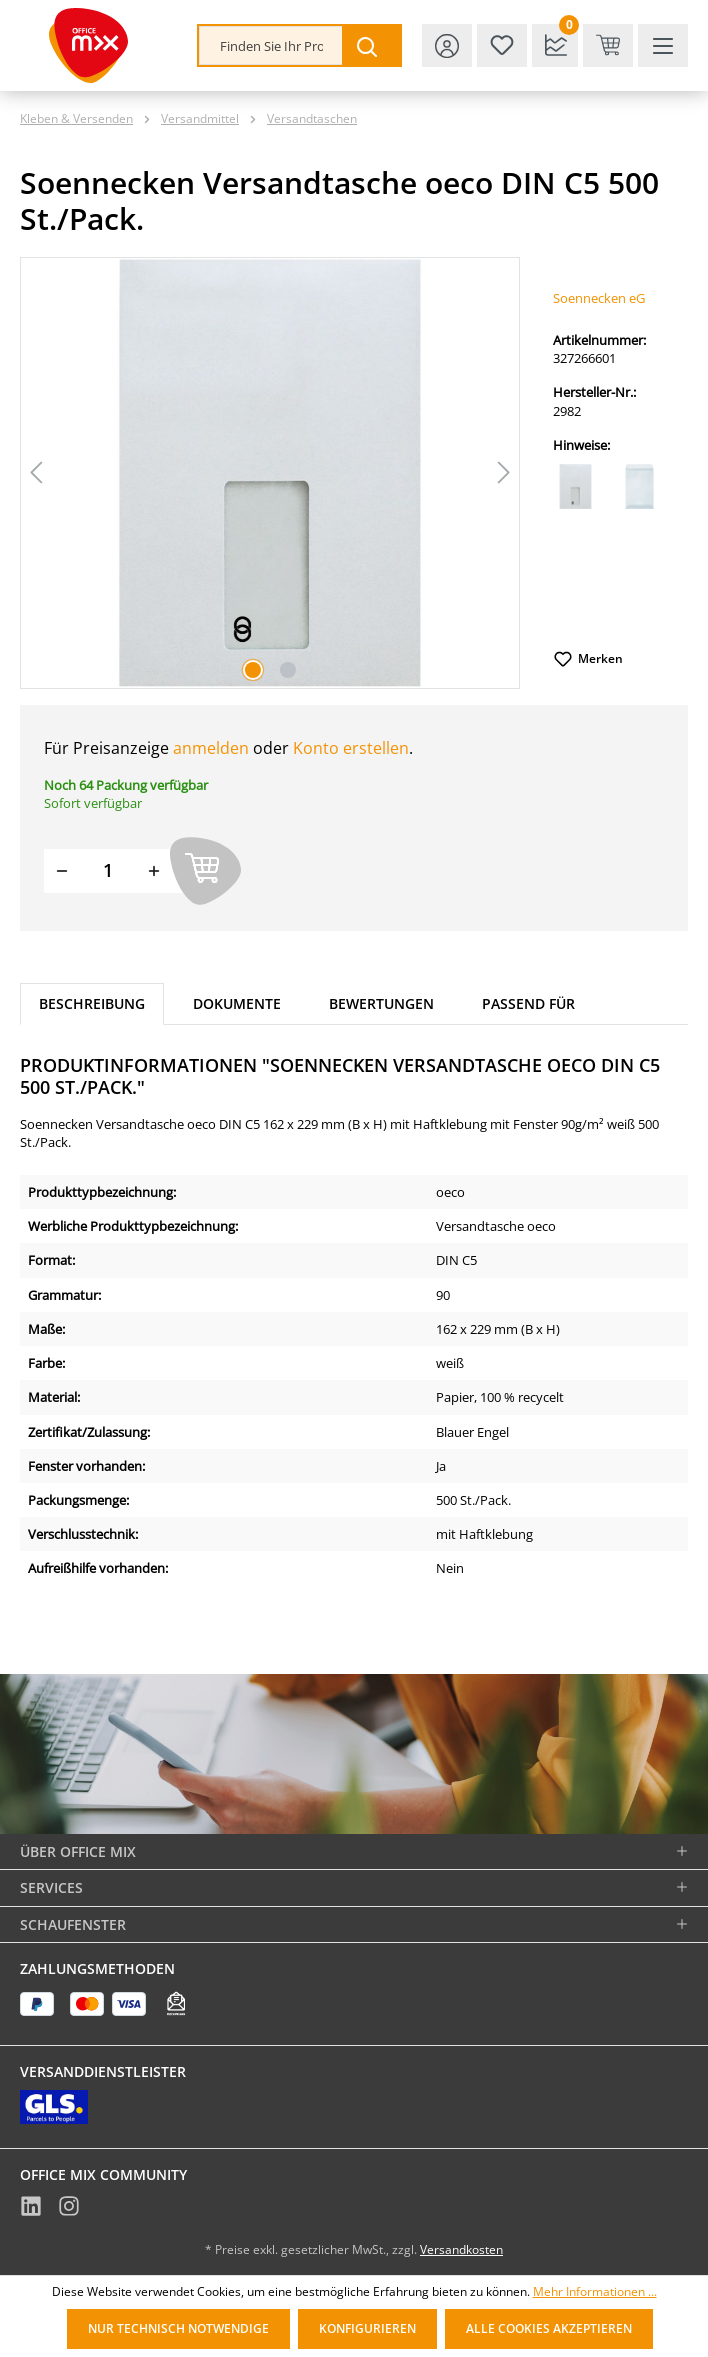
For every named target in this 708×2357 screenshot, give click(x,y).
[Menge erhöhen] (154, 870)
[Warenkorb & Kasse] (608, 45)
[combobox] (271, 45)
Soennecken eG (599, 298)
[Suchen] (371, 45)
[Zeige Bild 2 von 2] (288, 670)
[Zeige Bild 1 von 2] (253, 670)
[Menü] (663, 45)
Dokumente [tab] (237, 1003)
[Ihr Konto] (447, 45)
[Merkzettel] (502, 45)
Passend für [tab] (528, 1003)
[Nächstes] (504, 472)
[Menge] (108, 870)
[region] (270, 473)
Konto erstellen (351, 748)
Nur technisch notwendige (178, 2328)
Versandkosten (461, 2249)
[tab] (92, 1004)
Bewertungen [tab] (381, 1003)
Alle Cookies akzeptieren (549, 2328)
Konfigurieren (367, 2328)
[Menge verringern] (62, 870)
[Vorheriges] (36, 472)
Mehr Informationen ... (595, 2292)
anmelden (211, 748)
